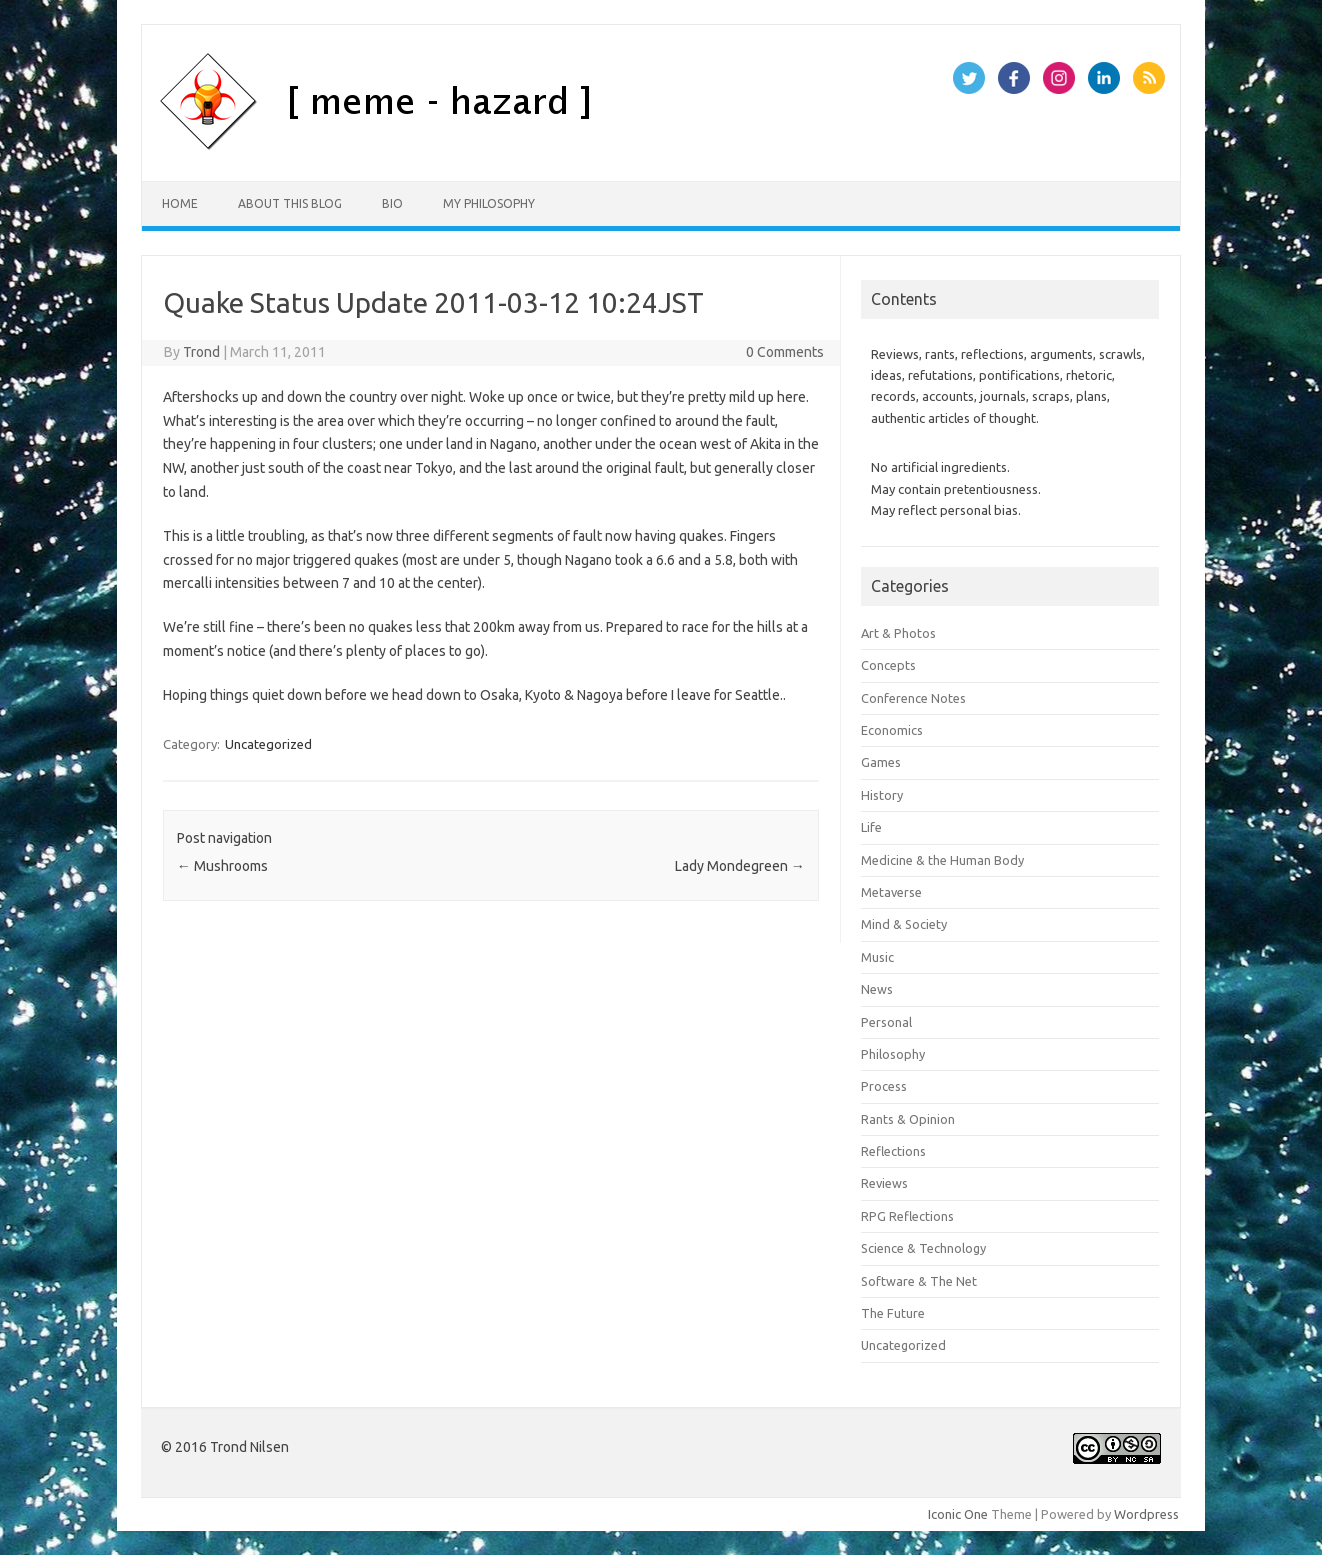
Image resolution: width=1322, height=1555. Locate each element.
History (882, 795)
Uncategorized (268, 744)
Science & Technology (923, 1248)
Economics (892, 730)
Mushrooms (222, 866)
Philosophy (893, 1054)
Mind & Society (904, 924)
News (877, 989)
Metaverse (891, 892)
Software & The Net (919, 1281)
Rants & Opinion (908, 1119)
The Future (893, 1313)
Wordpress (1146, 1514)
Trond (201, 352)
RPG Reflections (907, 1216)
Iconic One (958, 1514)
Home (180, 203)
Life (871, 827)
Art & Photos (898, 633)
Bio (392, 203)
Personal (886, 1022)
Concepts (888, 665)
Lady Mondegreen (740, 866)
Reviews (884, 1183)
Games (881, 762)
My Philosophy (489, 203)
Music (877, 957)
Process (884, 1086)
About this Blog (290, 203)
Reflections (893, 1151)
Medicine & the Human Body (942, 860)
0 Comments (785, 352)
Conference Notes (913, 698)
